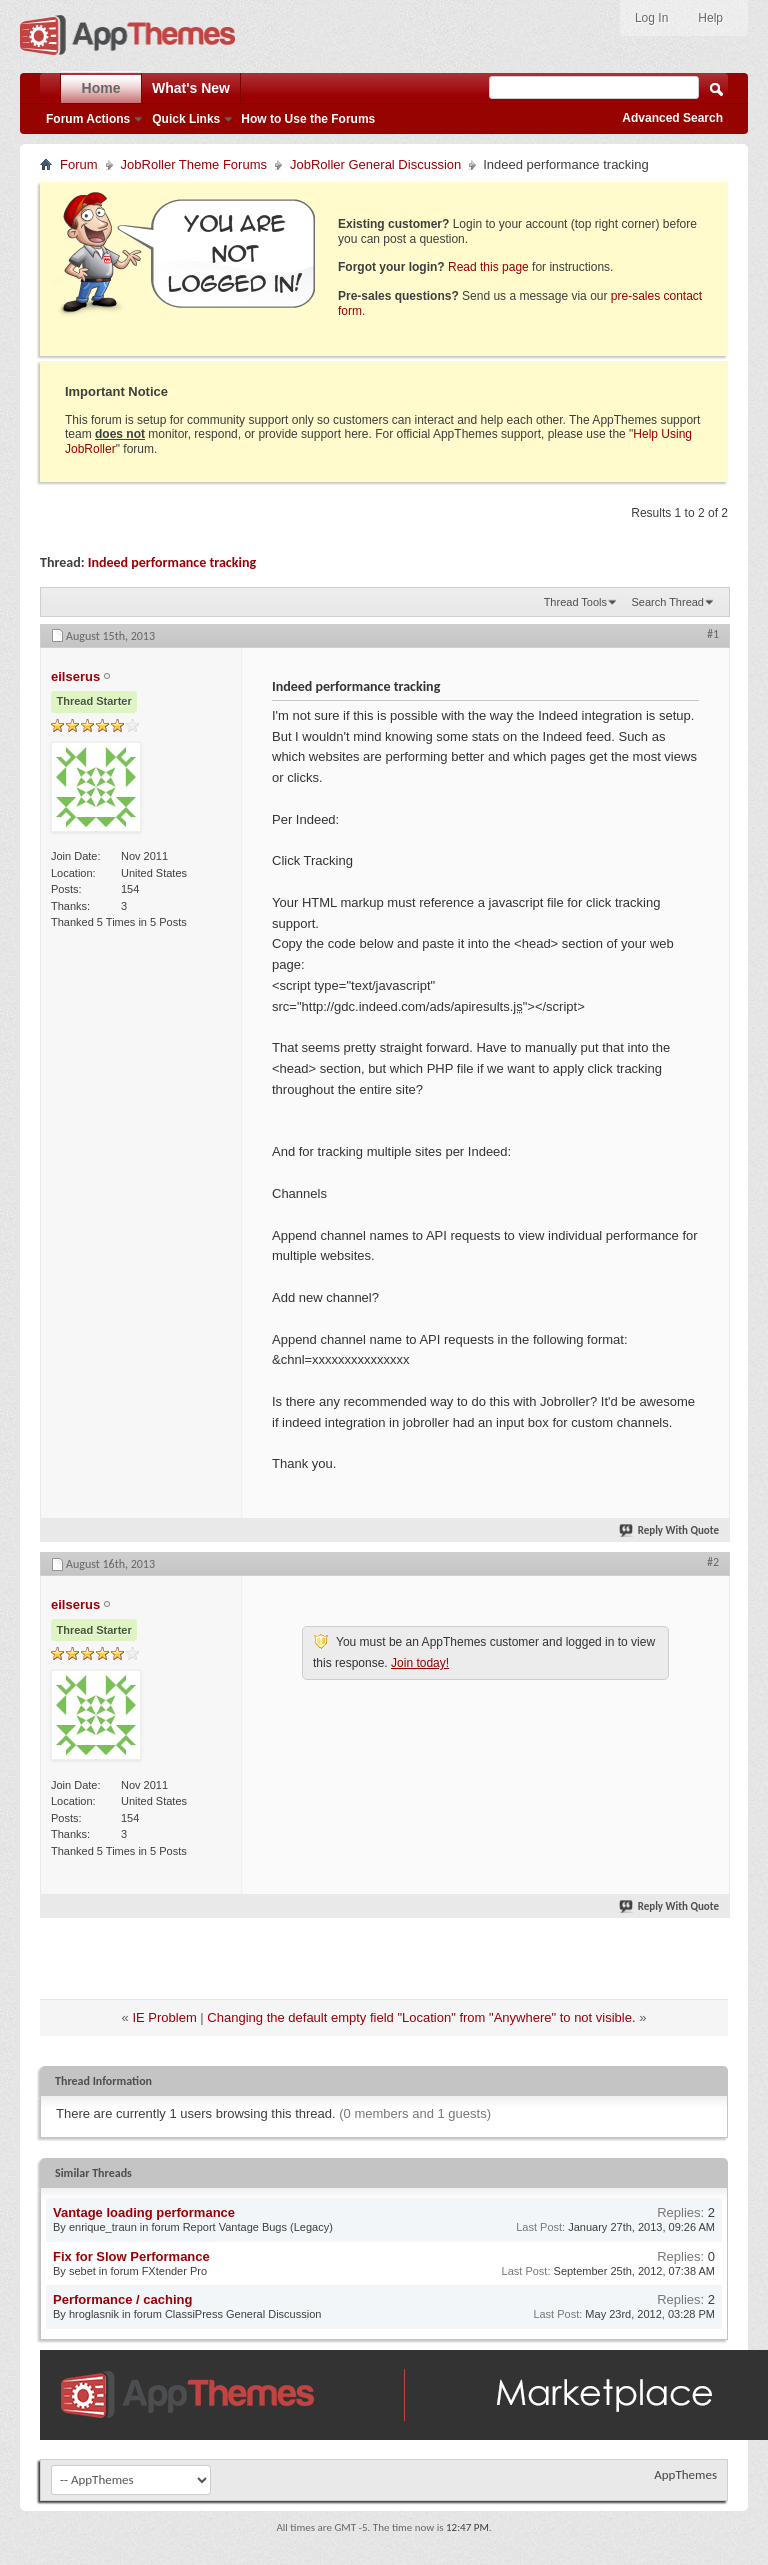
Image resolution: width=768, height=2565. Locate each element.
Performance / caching (122, 2299)
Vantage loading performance (144, 2212)
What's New (191, 88)
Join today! (420, 1663)
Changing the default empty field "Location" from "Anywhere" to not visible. (421, 2017)
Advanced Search (672, 118)
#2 (713, 1562)
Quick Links (186, 119)
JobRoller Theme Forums (194, 164)
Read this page (488, 267)
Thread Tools (575, 602)
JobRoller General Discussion (375, 164)
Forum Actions (88, 119)
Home (101, 88)
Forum (79, 164)
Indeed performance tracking (172, 562)
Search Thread (667, 602)
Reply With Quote (670, 1530)
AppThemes (685, 2474)
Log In (651, 18)
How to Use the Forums (308, 119)
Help (710, 18)
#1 (713, 634)
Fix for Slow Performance (131, 2256)
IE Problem (164, 2017)
